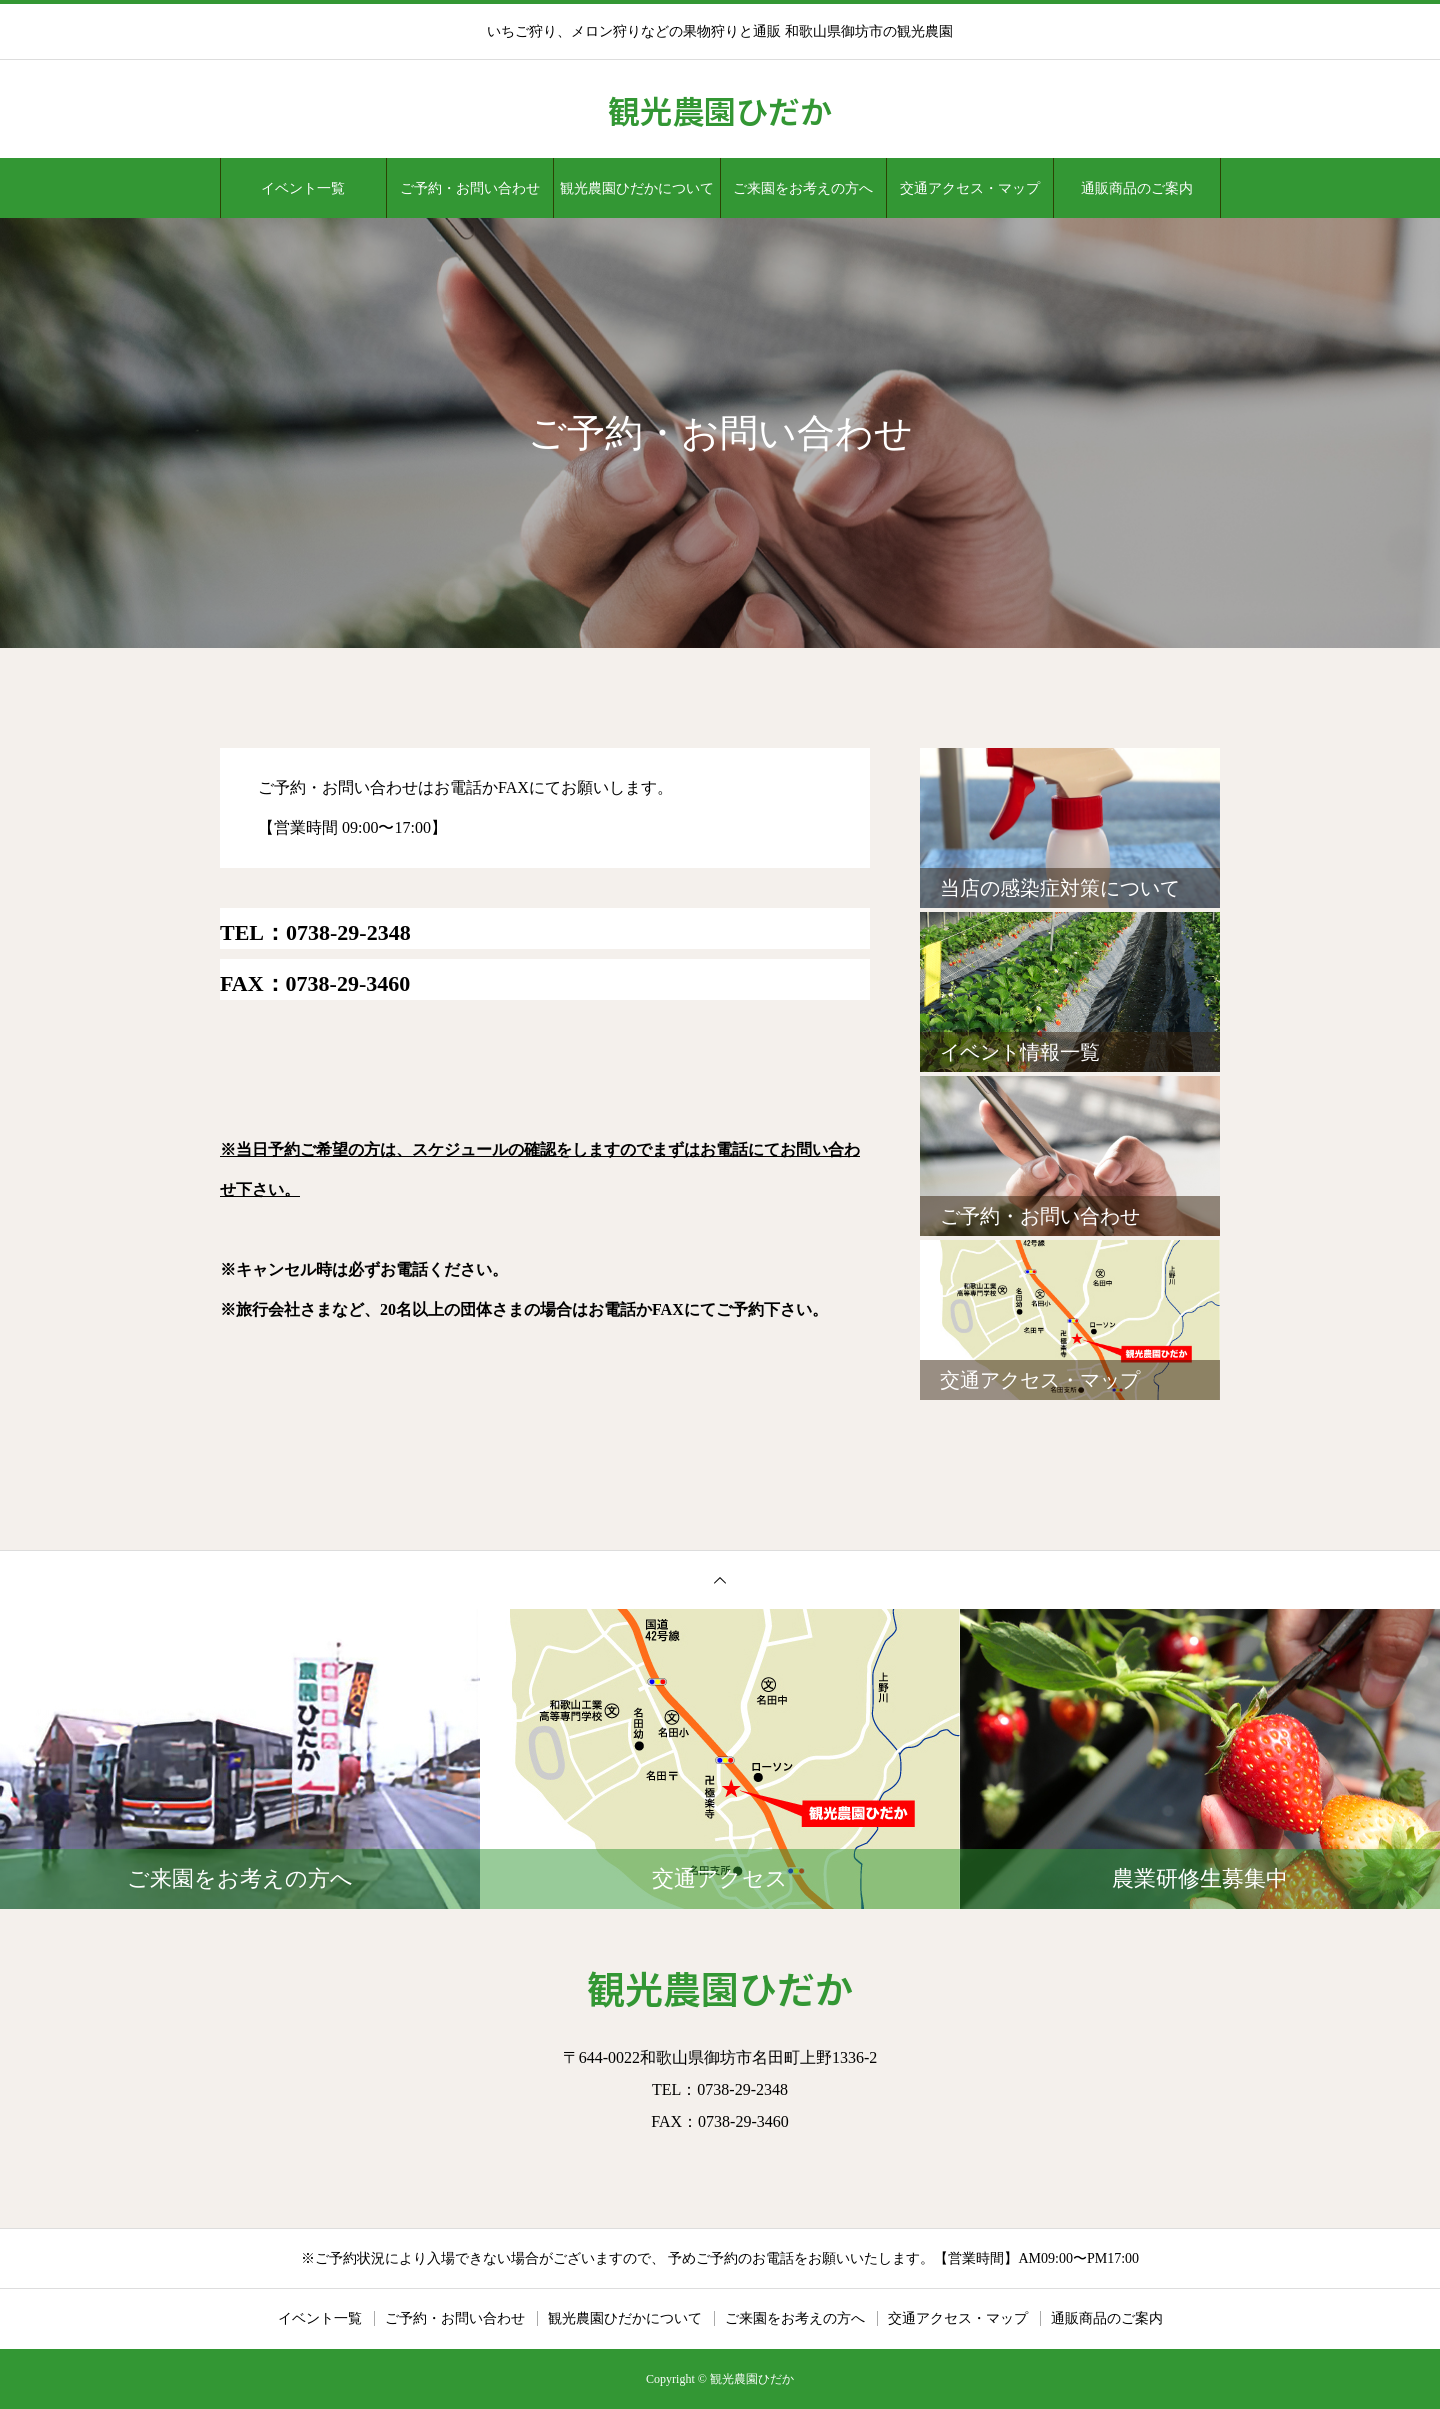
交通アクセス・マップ (970, 188)
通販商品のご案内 (1137, 188)
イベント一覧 (303, 188)
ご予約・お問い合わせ (470, 188)
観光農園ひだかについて (637, 188)
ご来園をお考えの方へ (803, 188)
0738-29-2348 (348, 932)
